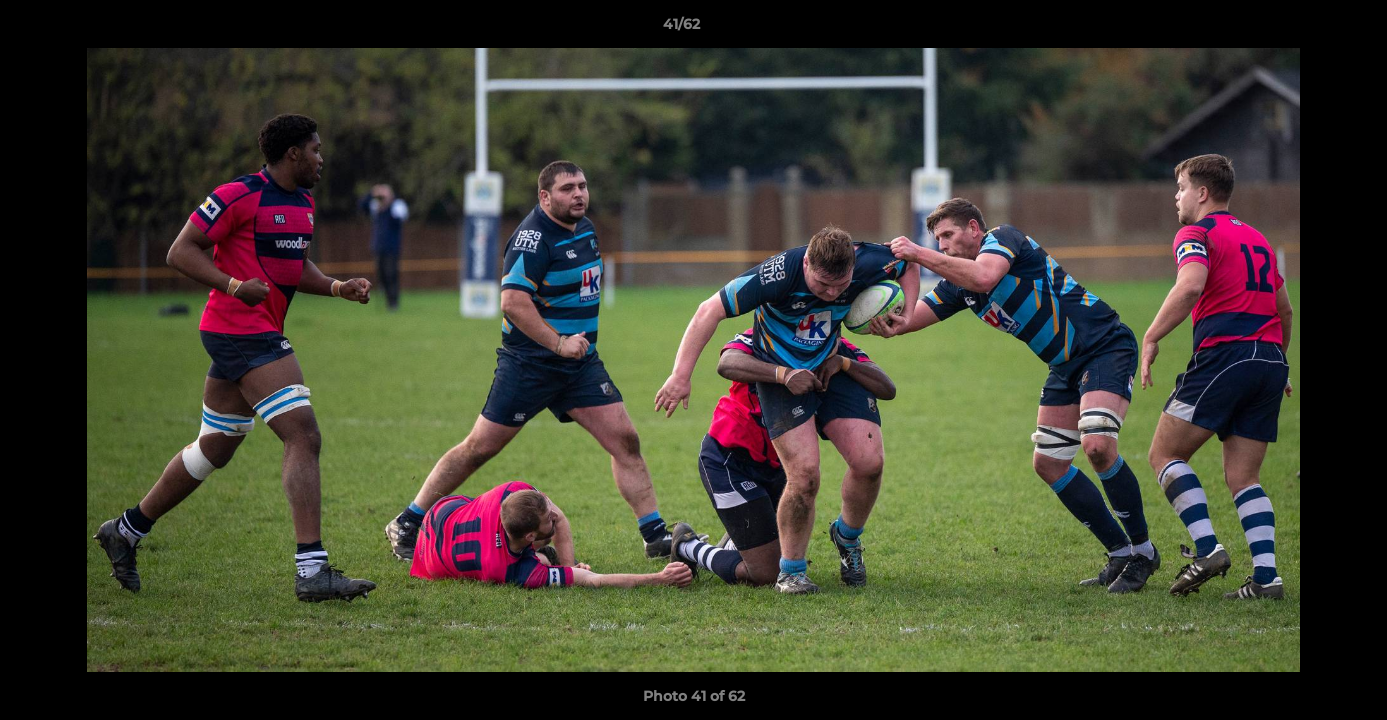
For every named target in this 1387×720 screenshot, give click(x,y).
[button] (1303, 29)
